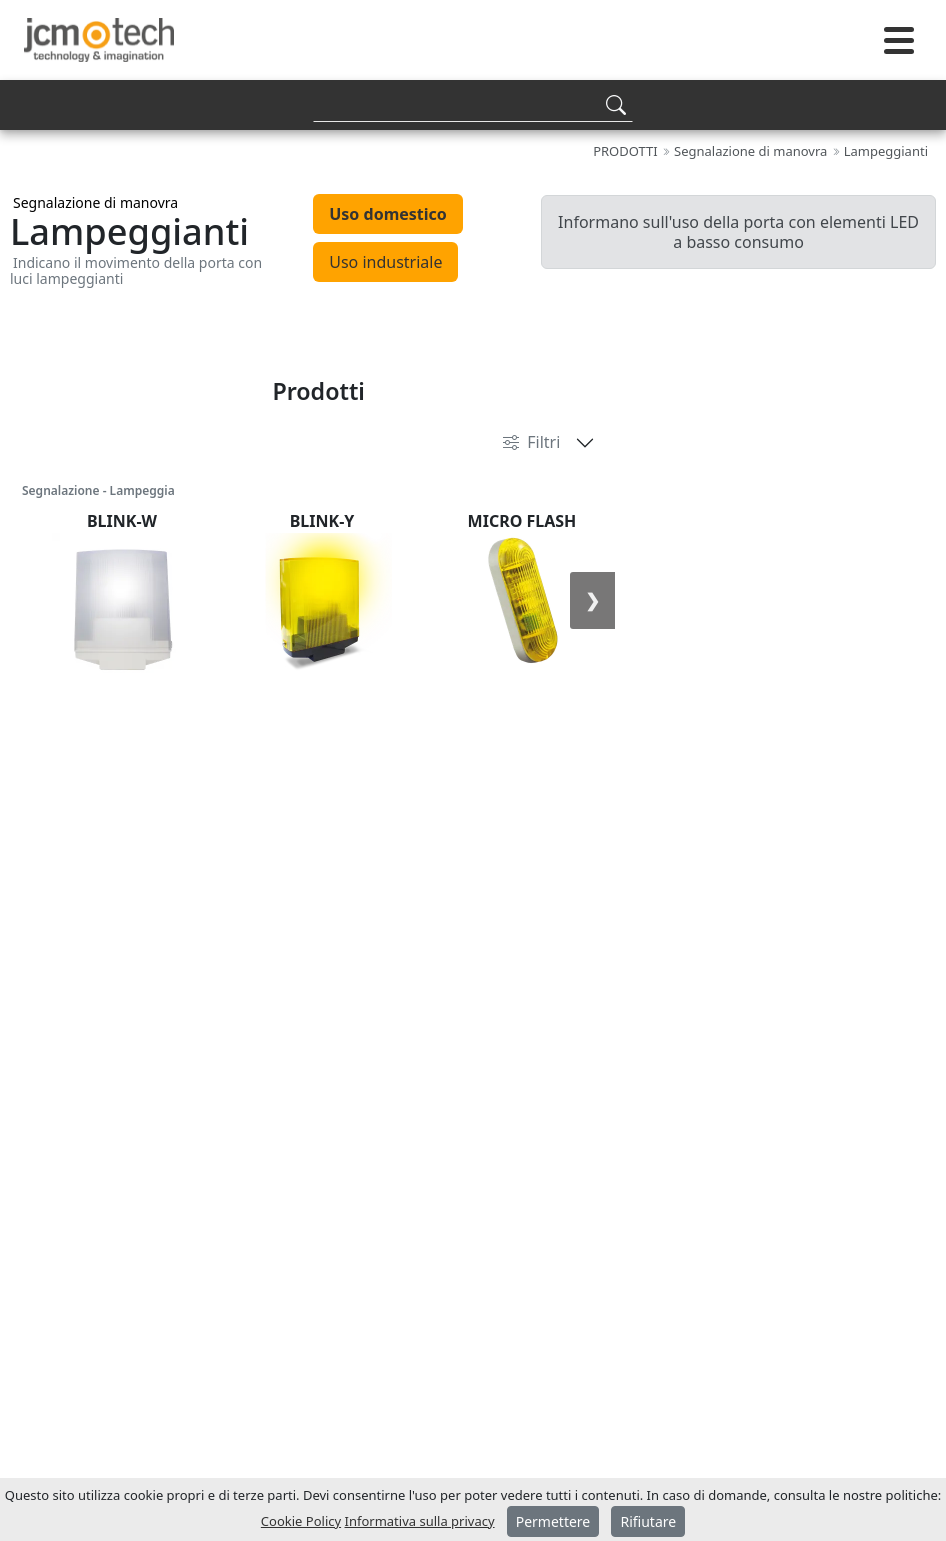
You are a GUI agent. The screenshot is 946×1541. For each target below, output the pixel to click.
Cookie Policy (301, 1521)
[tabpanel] (473, 330)
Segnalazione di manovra (95, 202)
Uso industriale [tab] (385, 262)
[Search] (473, 104)
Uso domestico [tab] (388, 214)
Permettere (553, 1521)
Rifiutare (648, 1521)
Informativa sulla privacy (420, 1521)
